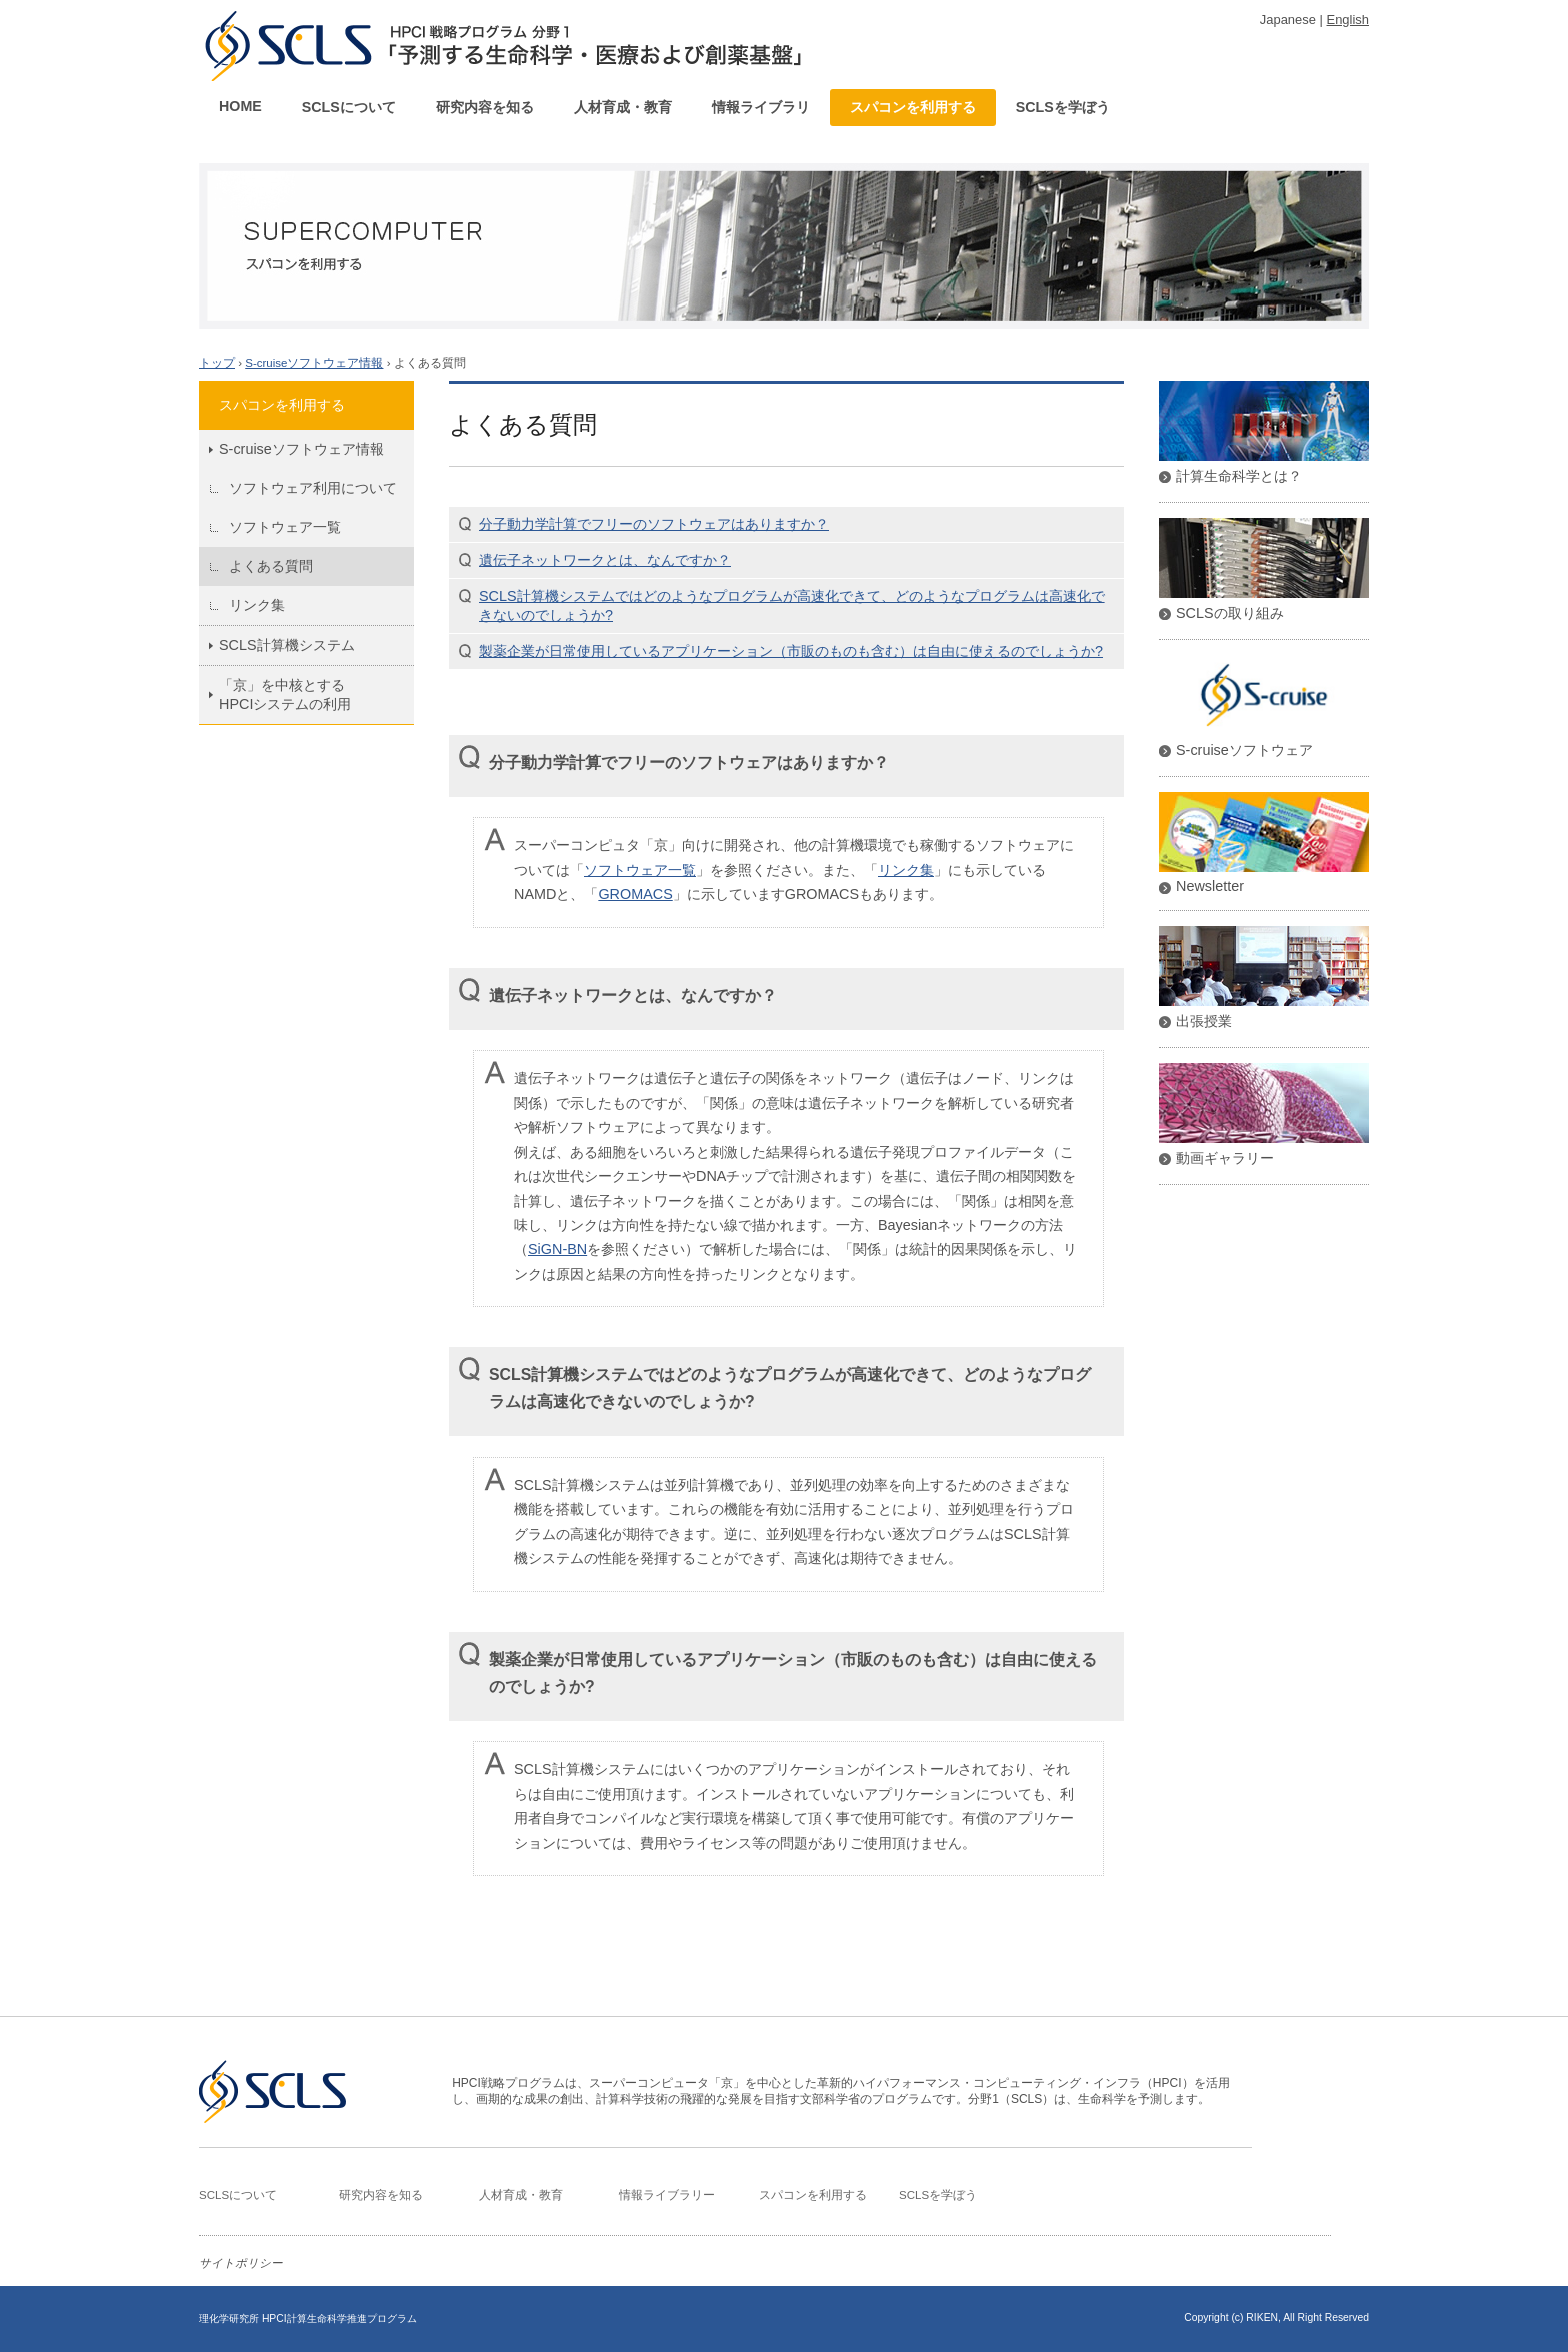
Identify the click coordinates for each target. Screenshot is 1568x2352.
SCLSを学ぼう (1063, 107)
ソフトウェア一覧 (285, 527)
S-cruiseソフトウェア (1244, 750)
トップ (217, 363)
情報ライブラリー (667, 2195)
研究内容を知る (485, 107)
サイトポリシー (241, 2263)
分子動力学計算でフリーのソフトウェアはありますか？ (654, 524)
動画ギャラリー (1225, 1158)
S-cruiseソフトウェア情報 (314, 363)
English (1348, 19)
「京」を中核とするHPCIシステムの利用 (285, 694)
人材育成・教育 (623, 107)
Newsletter (1210, 886)
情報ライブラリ (761, 107)
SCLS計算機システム (287, 645)
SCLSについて (349, 107)
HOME (240, 106)
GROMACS (635, 894)
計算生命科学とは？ (1239, 476)
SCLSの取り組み (1230, 613)
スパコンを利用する (913, 107)
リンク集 (257, 605)
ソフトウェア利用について (313, 488)
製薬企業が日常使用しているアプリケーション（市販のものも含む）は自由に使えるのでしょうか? (791, 651)
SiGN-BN (557, 1249)
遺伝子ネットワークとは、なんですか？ (605, 560)
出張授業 (1204, 1021)
